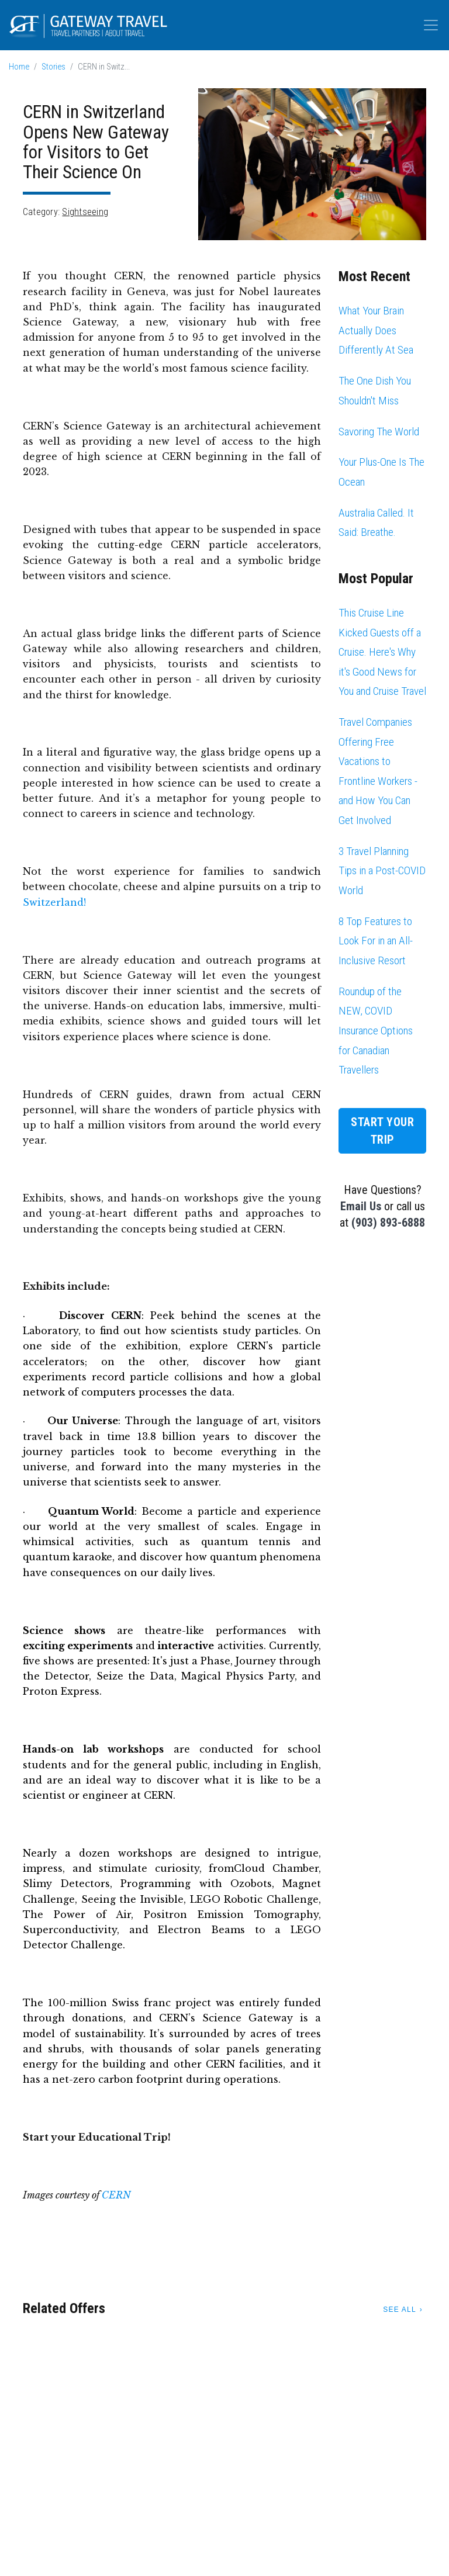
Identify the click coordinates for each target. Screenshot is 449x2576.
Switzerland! (54, 902)
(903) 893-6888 (388, 1223)
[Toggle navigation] (431, 25)
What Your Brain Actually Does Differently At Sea (376, 330)
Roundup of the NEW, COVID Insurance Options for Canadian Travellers (376, 1030)
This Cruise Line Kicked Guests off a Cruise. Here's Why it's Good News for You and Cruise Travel (382, 652)
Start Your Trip (382, 1131)
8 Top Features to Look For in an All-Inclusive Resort (376, 941)
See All (399, 2309)
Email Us (360, 1206)
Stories (53, 67)
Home (19, 67)
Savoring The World (379, 431)
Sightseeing (85, 211)
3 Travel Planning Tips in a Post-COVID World (382, 870)
